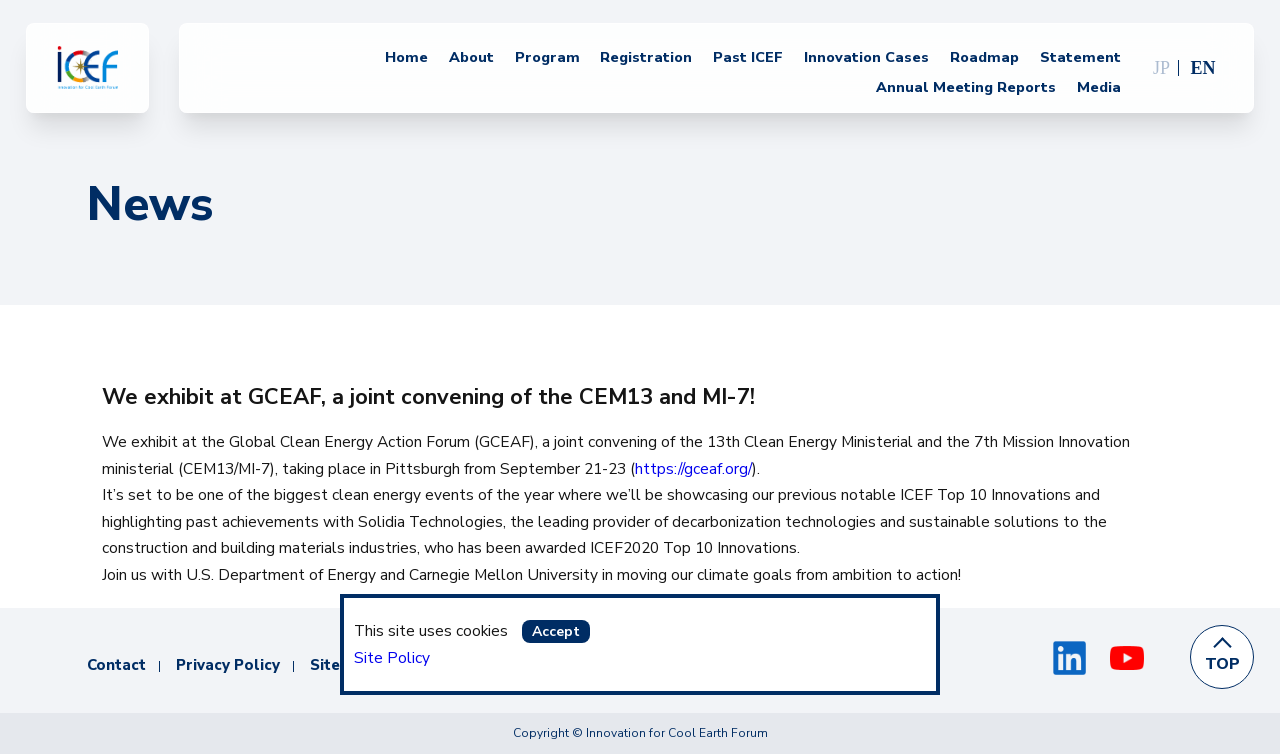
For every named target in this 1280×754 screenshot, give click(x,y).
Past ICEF (748, 58)
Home (406, 58)
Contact (116, 665)
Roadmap (984, 58)
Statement (1080, 58)
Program (547, 58)
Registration (646, 58)
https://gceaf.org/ (693, 469)
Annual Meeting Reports (966, 88)
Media (1099, 88)
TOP (1222, 664)
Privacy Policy (228, 665)
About (471, 58)
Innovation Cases (866, 58)
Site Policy (392, 658)
